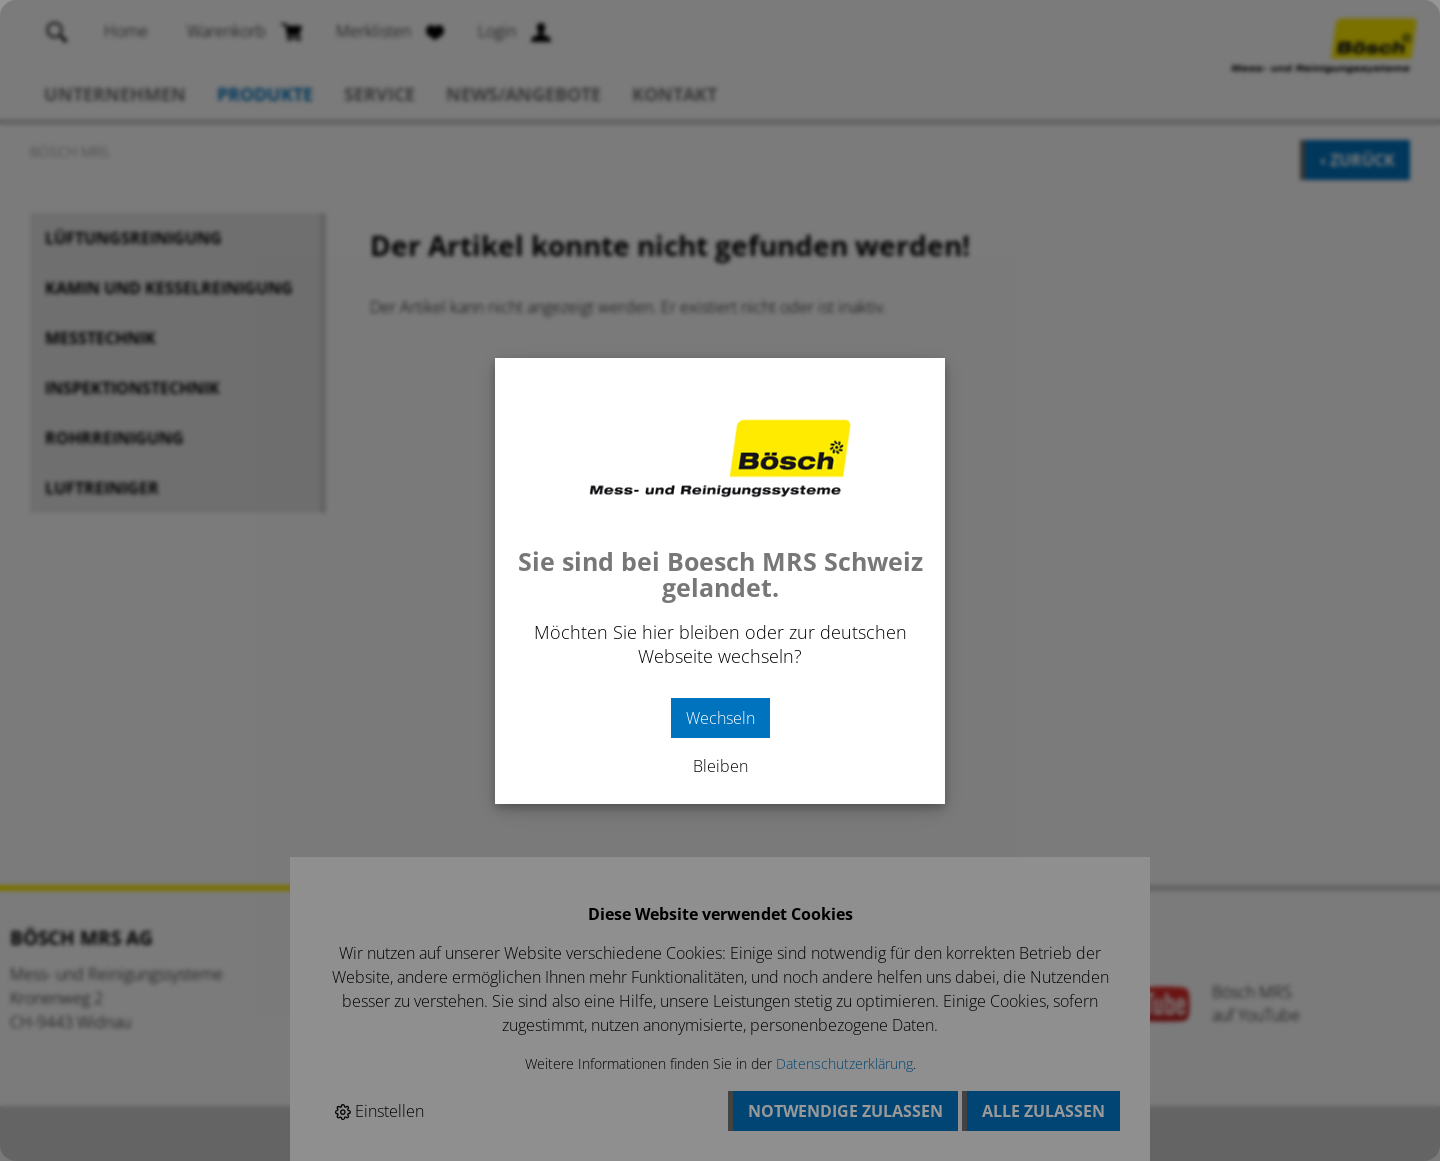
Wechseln (720, 718)
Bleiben (720, 766)
